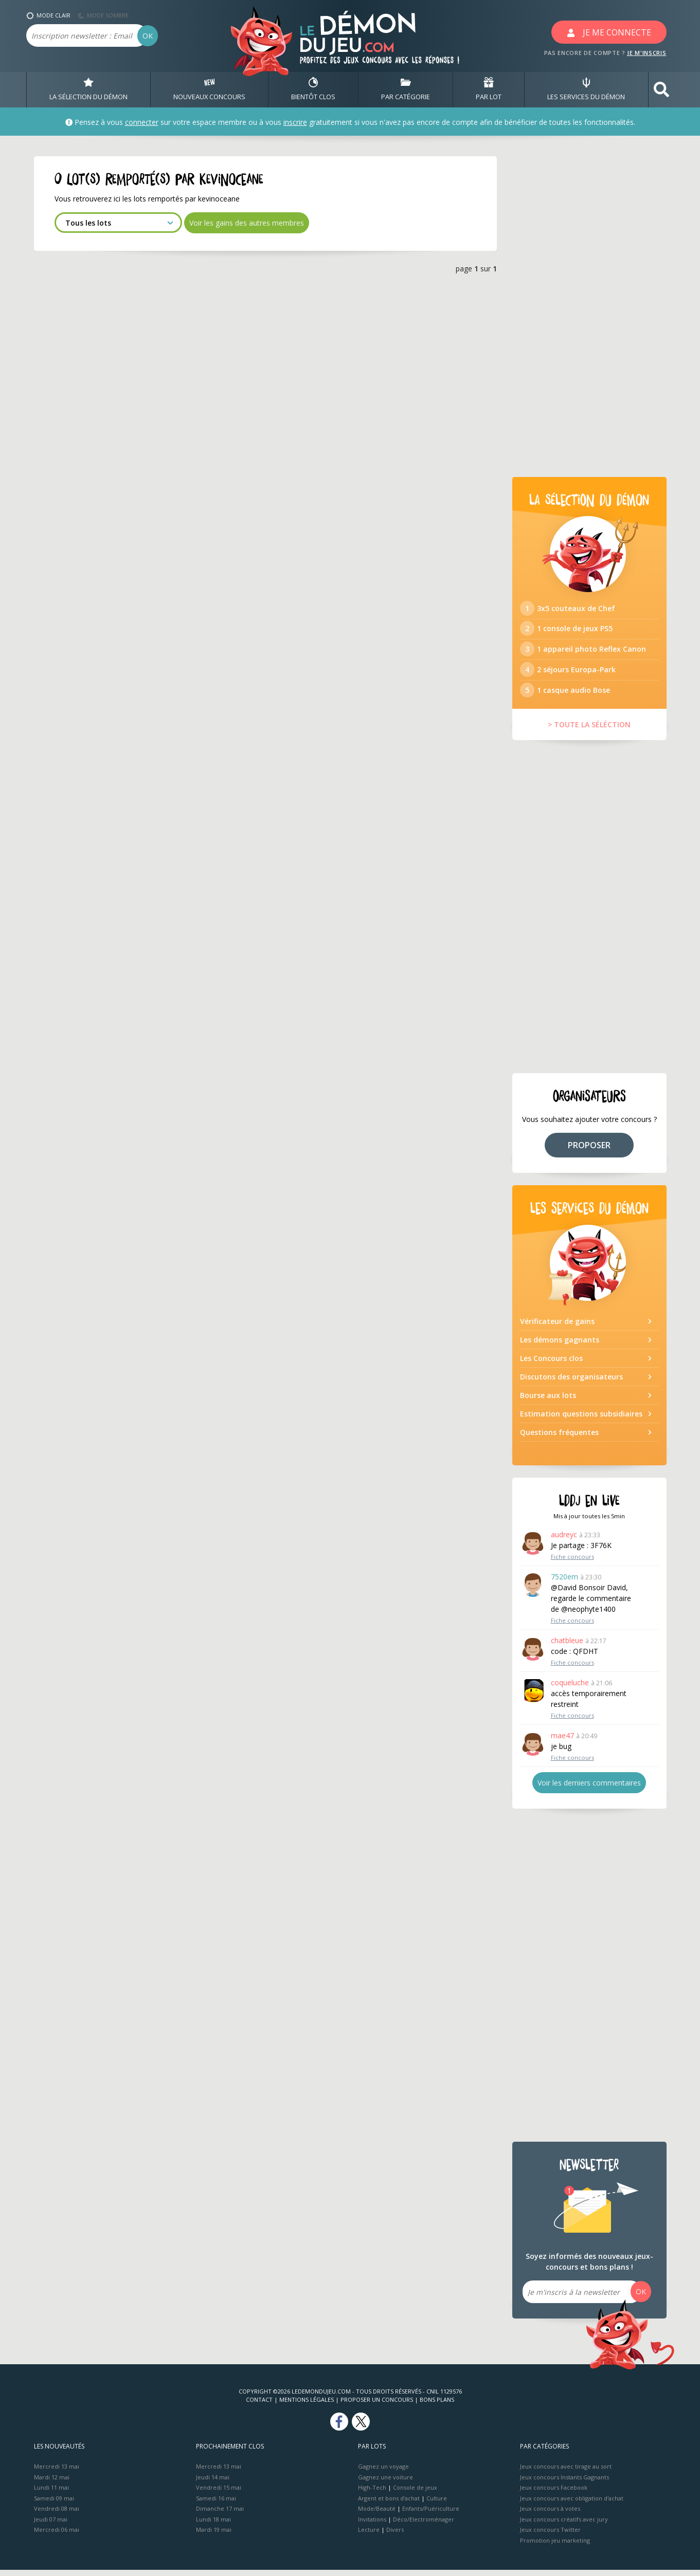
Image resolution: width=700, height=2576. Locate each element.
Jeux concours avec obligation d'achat (571, 2504)
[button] (661, 89)
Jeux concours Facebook (553, 2493)
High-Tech (372, 2493)
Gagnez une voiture (385, 2483)
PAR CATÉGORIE (405, 89)
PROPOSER (589, 1150)
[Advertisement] (589, 310)
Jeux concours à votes (550, 2514)
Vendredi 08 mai (56, 2514)
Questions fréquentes (559, 1438)
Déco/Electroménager (423, 2525)
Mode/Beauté (377, 2514)
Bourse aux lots (548, 1401)
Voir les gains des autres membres (246, 223)
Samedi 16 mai (216, 2504)
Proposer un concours (376, 2405)
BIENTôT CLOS (313, 89)
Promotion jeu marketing (555, 2546)
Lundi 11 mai (51, 2493)
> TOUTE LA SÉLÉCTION (589, 730)
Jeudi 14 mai (212, 2483)
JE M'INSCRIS (646, 53)
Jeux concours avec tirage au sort (566, 2472)
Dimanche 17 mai (220, 2514)
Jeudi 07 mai (50, 2525)
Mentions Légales (306, 2405)
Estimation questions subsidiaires (581, 1419)
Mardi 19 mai (213, 2536)
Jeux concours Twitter (550, 2536)
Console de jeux (415, 2493)
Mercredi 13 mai (56, 2472)
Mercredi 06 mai (56, 2536)
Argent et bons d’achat (389, 2504)
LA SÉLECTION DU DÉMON (88, 89)
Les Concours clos (551, 1364)
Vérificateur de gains (557, 1327)
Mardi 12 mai (51, 2483)
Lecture (369, 2536)
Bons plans (437, 2405)
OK (147, 36)
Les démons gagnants (559, 1345)
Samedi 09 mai (54, 2504)
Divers (395, 2536)
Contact (259, 2405)
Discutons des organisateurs (571, 1382)
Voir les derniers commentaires (589, 1789)
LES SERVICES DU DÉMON (586, 89)
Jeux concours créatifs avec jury (564, 2525)
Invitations (372, 2525)
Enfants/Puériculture (430, 2514)
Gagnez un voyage (383, 2472)
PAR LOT (488, 89)
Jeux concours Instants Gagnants (564, 2483)
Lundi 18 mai (213, 2525)
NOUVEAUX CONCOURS (209, 89)
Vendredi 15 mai (218, 2493)
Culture (436, 2504)
